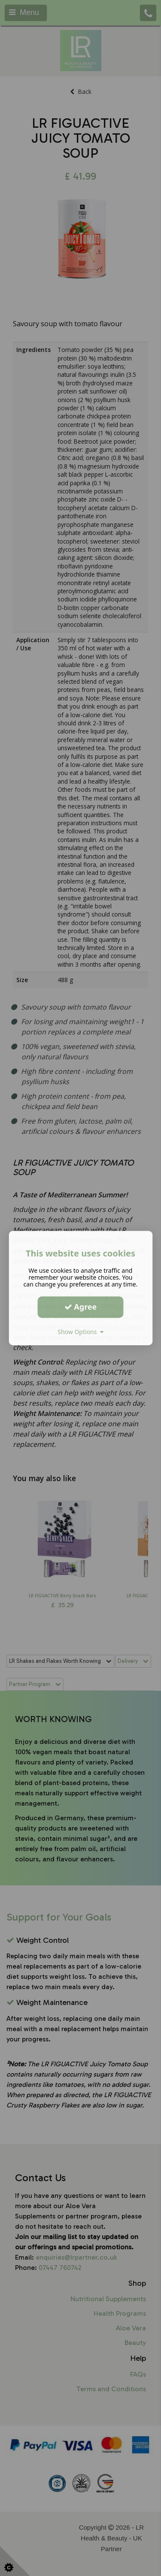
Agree (80, 1307)
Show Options (80, 1332)
